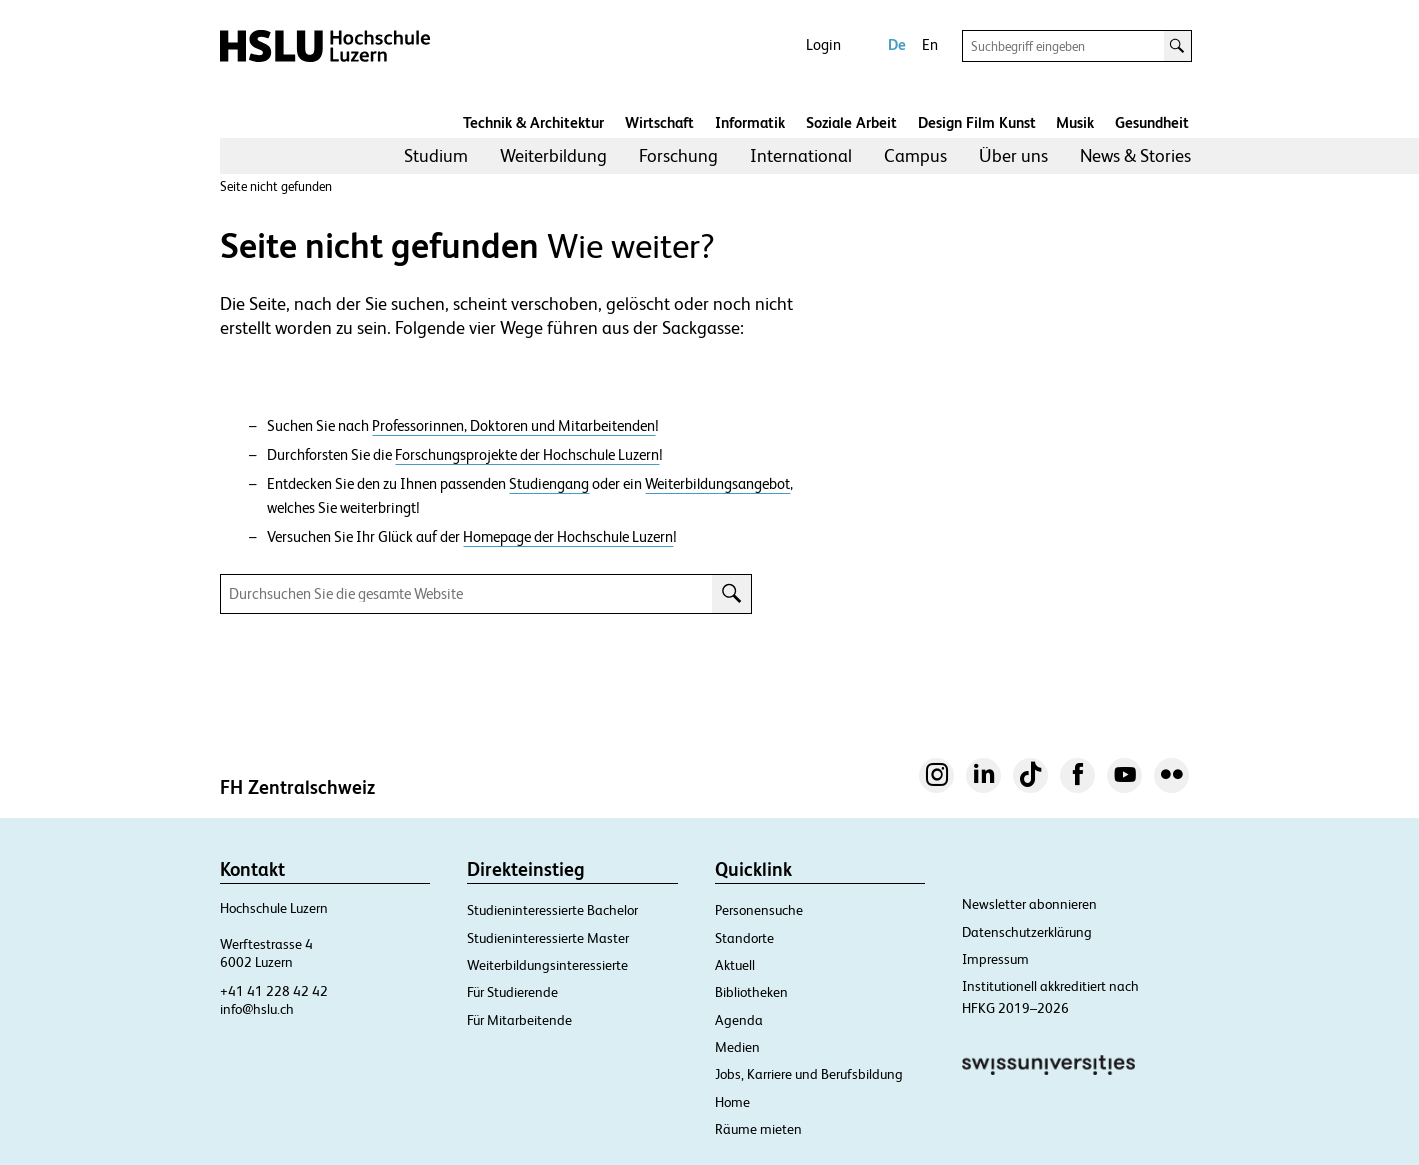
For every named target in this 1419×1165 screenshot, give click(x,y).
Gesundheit (1152, 122)
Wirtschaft (659, 122)
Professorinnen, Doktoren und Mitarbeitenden (513, 426)
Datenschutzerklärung (1027, 932)
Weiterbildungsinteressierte (547, 965)
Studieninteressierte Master (548, 938)
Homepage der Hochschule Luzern (568, 537)
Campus (915, 155)
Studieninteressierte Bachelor (552, 910)
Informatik (750, 122)
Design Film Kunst (977, 122)
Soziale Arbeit (851, 122)
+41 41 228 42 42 (274, 991)
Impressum (995, 959)
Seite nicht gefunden (276, 186)
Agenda (739, 1020)
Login (823, 44)
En (930, 44)
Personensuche (759, 910)
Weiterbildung (553, 155)
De (897, 44)
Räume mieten (758, 1129)
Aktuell (735, 965)
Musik (1075, 122)
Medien (737, 1047)
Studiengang (549, 484)
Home (732, 1102)
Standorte (744, 938)
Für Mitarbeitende (519, 1020)
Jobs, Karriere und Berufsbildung (809, 1074)
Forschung (678, 155)
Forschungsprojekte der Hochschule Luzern (527, 455)
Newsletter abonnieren (1029, 904)
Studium (436, 155)
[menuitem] (436, 156)
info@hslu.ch (257, 1009)
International (801, 155)
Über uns (1013, 155)
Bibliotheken (751, 992)
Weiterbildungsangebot (717, 484)
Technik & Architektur (533, 122)
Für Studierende (512, 992)
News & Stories (1135, 155)
